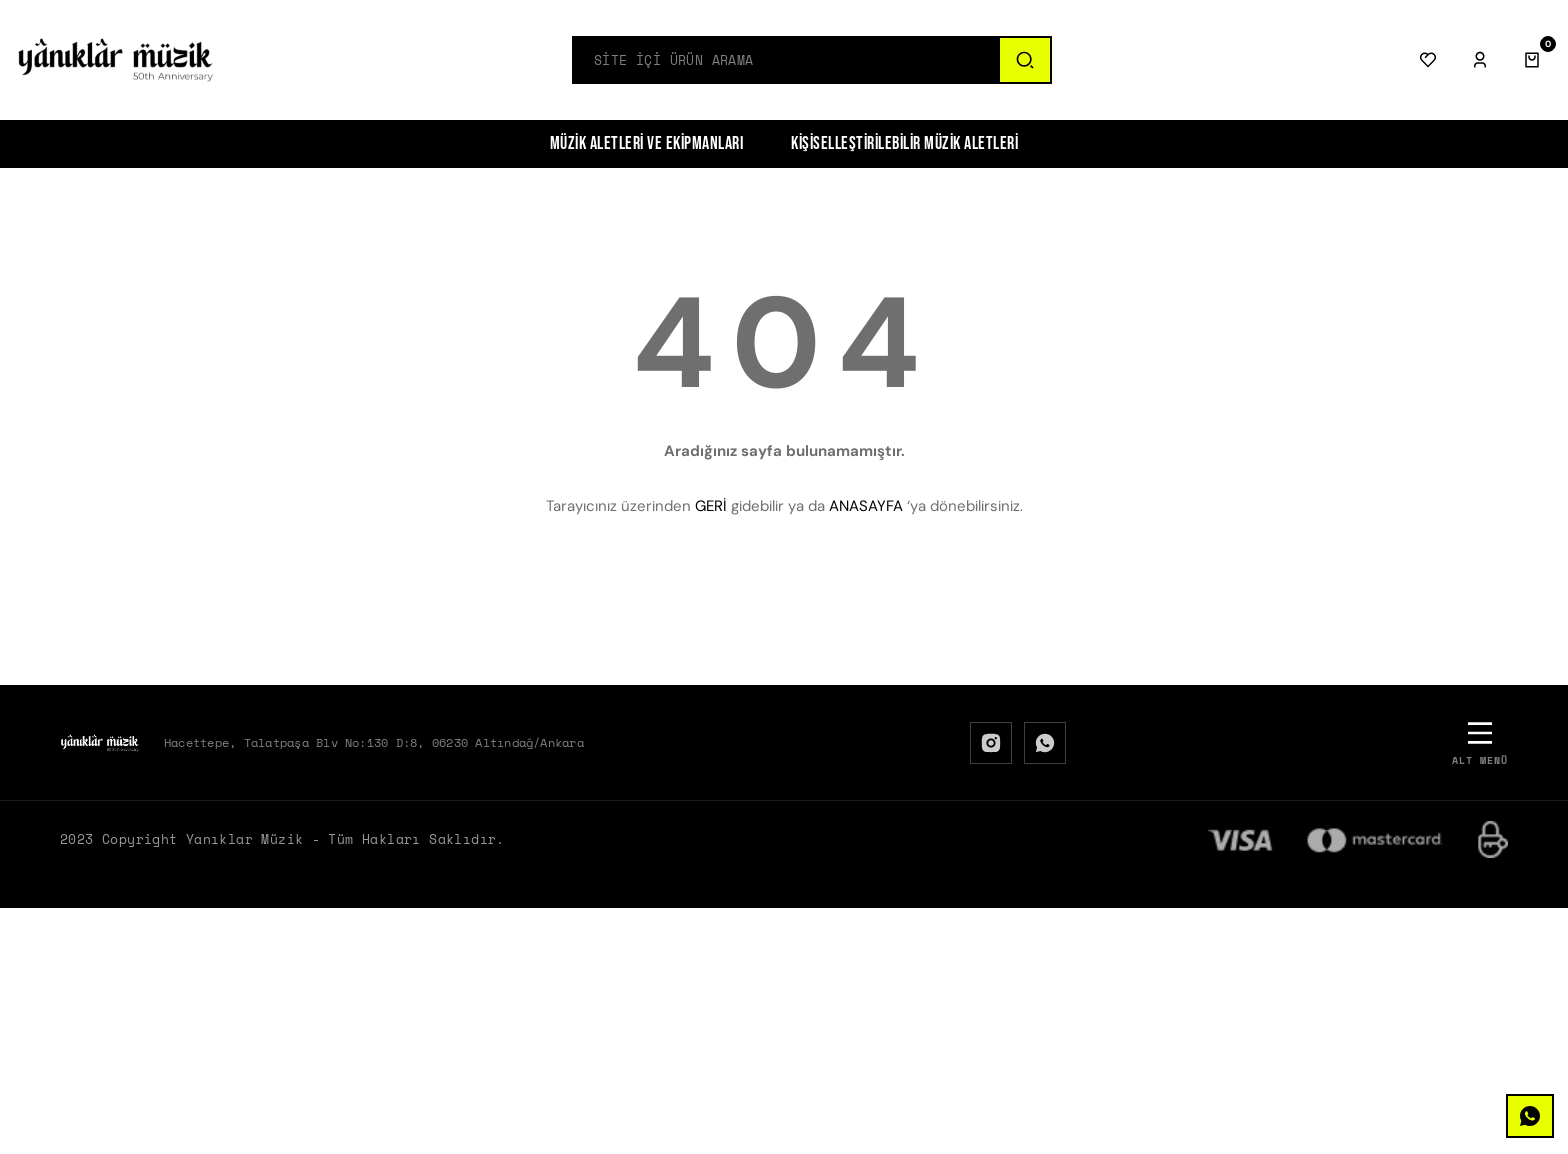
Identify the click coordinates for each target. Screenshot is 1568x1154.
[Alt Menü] (1480, 742)
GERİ (711, 506)
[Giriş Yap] (1480, 60)
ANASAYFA (866, 506)
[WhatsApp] (1045, 743)
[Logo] (116, 60)
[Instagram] (991, 743)
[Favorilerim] (1428, 60)
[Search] (786, 60)
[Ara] (1024, 60)
